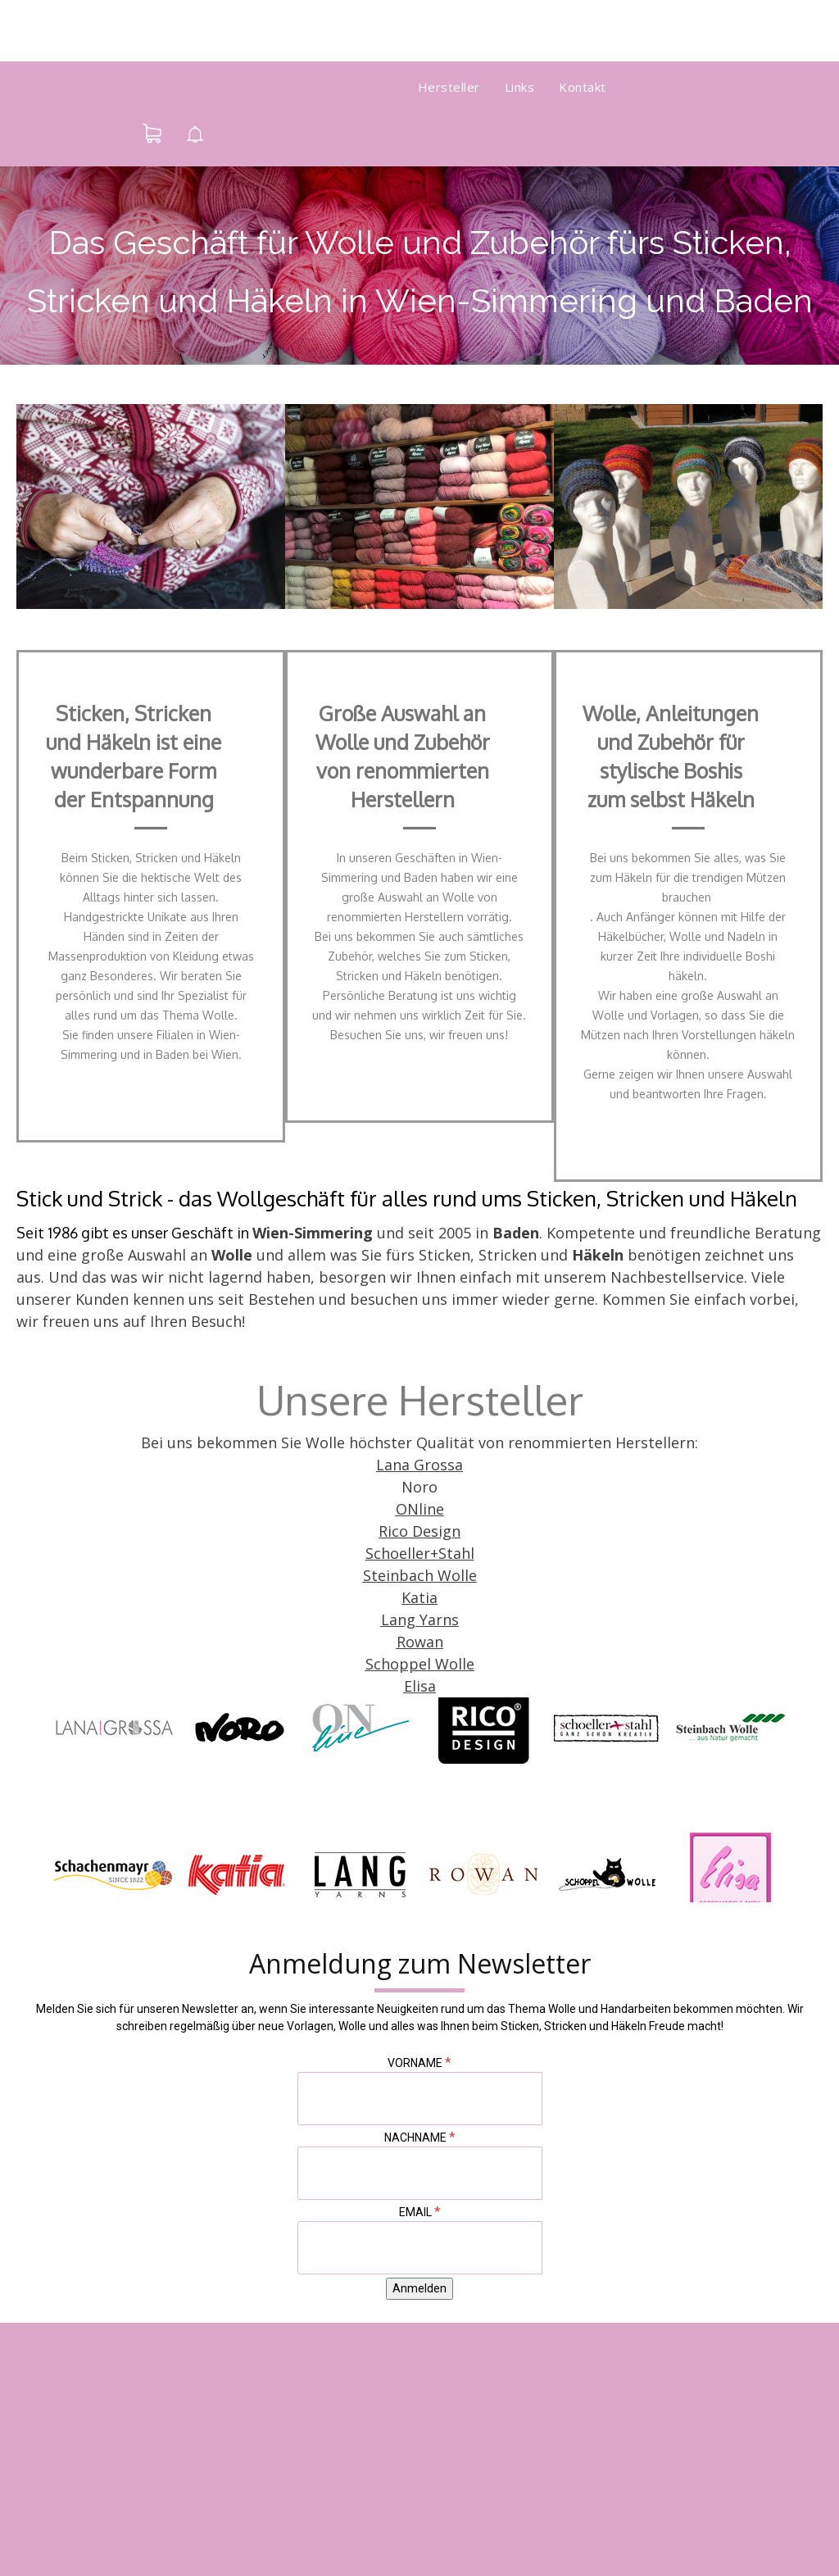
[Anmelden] (419, 2289)
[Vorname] (419, 2098)
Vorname (419, 2062)
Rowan (420, 1641)
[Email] (419, 2247)
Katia (419, 1597)
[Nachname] (419, 2173)
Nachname (420, 2137)
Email (420, 2212)
